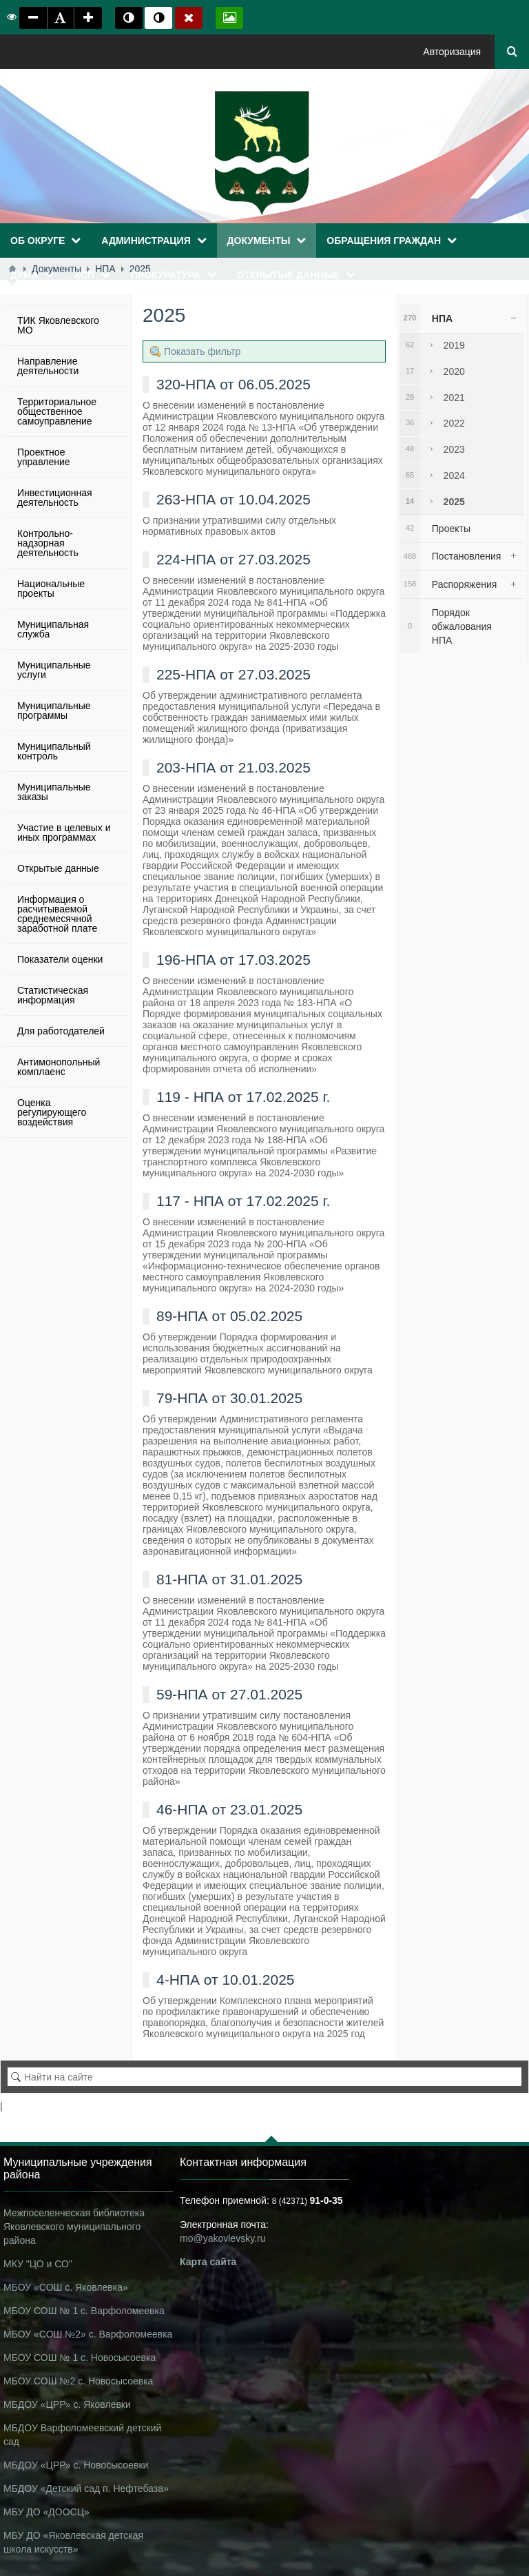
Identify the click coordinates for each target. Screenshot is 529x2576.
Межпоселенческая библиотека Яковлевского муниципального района (74, 2226)
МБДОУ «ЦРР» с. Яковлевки (67, 2404)
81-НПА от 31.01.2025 (229, 1579)
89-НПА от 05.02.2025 (229, 1316)
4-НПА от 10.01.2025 (225, 1979)
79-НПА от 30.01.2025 (229, 1398)
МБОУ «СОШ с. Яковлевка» (65, 2287)
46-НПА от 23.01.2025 (229, 1809)
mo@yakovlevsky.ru (222, 2238)
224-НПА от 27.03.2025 (233, 559)
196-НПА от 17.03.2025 (233, 960)
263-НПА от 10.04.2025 (233, 499)
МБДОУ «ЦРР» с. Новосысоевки (75, 2465)
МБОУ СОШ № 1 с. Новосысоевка (79, 2357)
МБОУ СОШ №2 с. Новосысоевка (78, 2380)
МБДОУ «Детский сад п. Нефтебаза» (86, 2488)
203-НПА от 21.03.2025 (233, 767)
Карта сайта (208, 2261)
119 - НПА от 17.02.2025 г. (243, 1097)
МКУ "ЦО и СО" (37, 2263)
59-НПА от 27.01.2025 (229, 1694)
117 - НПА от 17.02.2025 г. (243, 1201)
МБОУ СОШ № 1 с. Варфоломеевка (84, 2310)
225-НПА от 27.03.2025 (233, 674)
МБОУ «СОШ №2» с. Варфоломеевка (87, 2334)
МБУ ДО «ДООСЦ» (46, 2511)
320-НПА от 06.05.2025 (233, 384)
